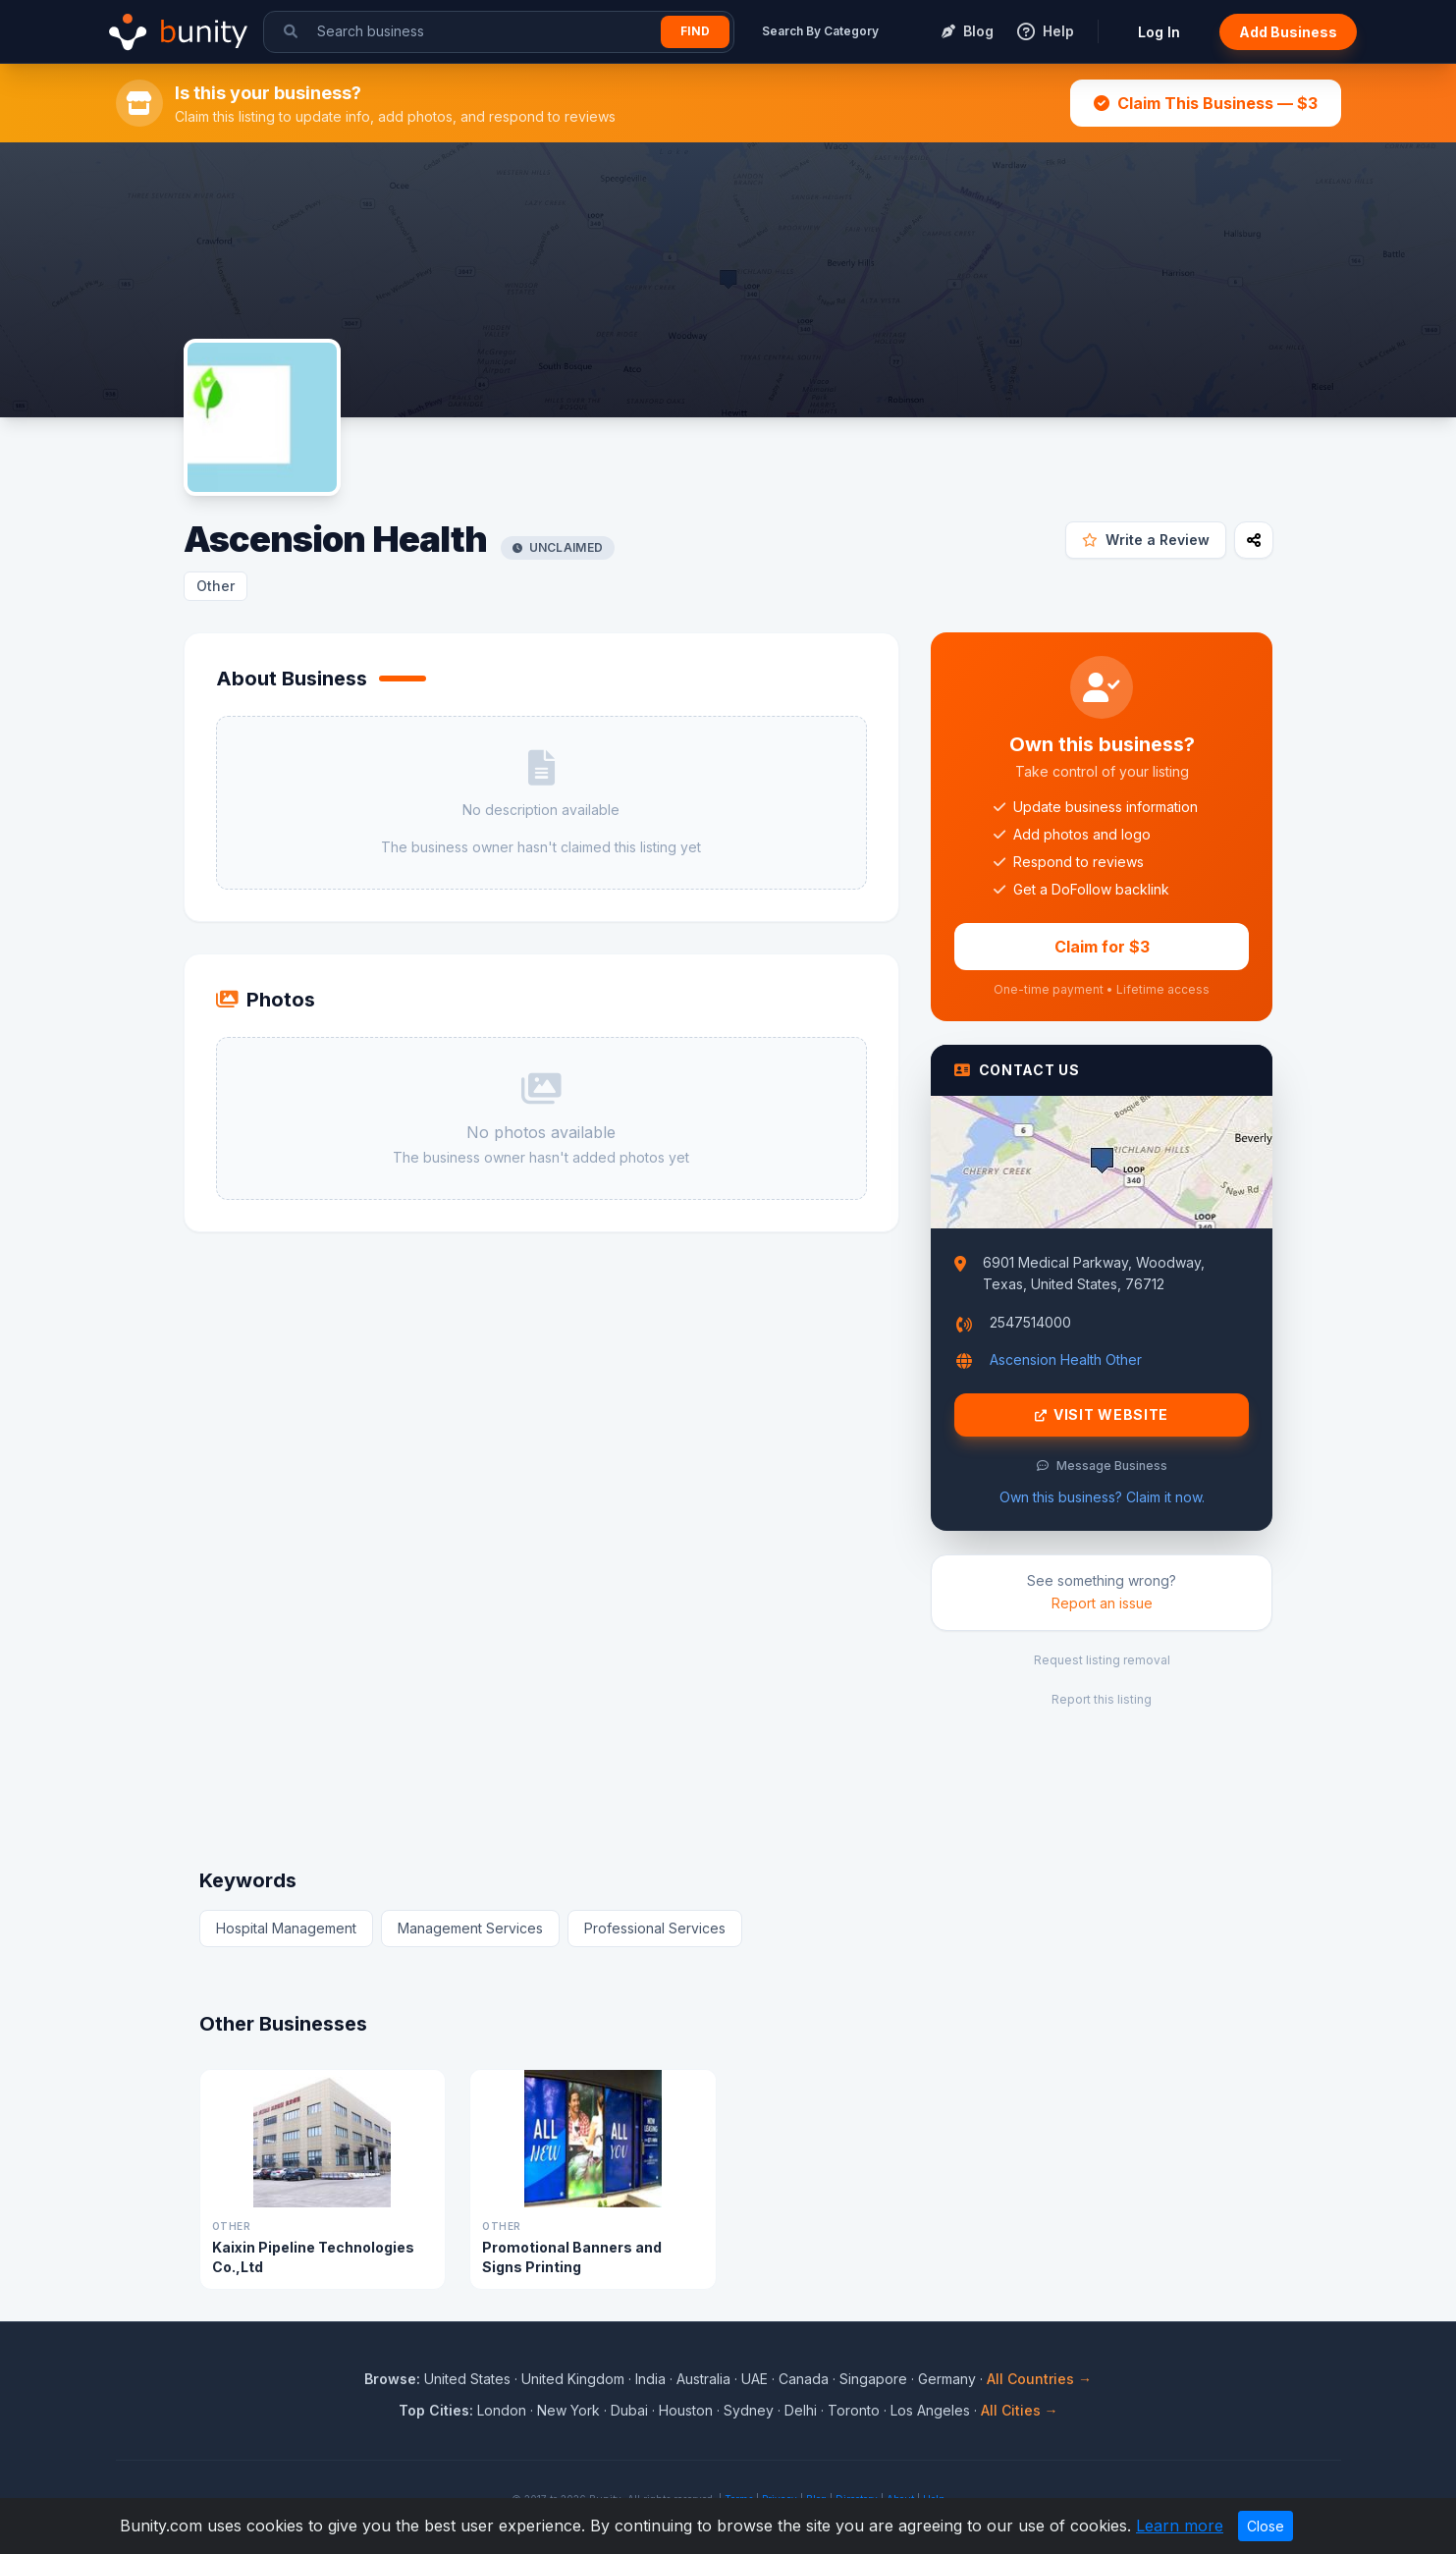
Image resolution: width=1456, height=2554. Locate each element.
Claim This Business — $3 (1206, 103)
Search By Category (820, 31)
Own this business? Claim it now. (1102, 1497)
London (501, 2410)
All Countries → (1039, 2378)
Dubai (629, 2410)
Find (695, 31)
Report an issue (1102, 1603)
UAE (754, 2378)
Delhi (800, 2410)
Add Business (1288, 32)
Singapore (873, 2378)
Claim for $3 (1102, 946)
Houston (686, 2410)
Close (1265, 2526)
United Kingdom (572, 2378)
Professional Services (655, 1928)
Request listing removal (1102, 1660)
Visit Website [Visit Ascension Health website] (1101, 1415)
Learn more (1179, 2525)
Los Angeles (930, 2410)
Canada (804, 2378)
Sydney (749, 2410)
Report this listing (1102, 1699)
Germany (947, 2378)
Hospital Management (286, 1928)
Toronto (854, 2410)
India (650, 2378)
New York (568, 2410)
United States (467, 2378)
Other (215, 585)
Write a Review (1146, 539)
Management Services (470, 1928)
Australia (703, 2378)
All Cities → (1019, 2410)
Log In (1159, 32)
